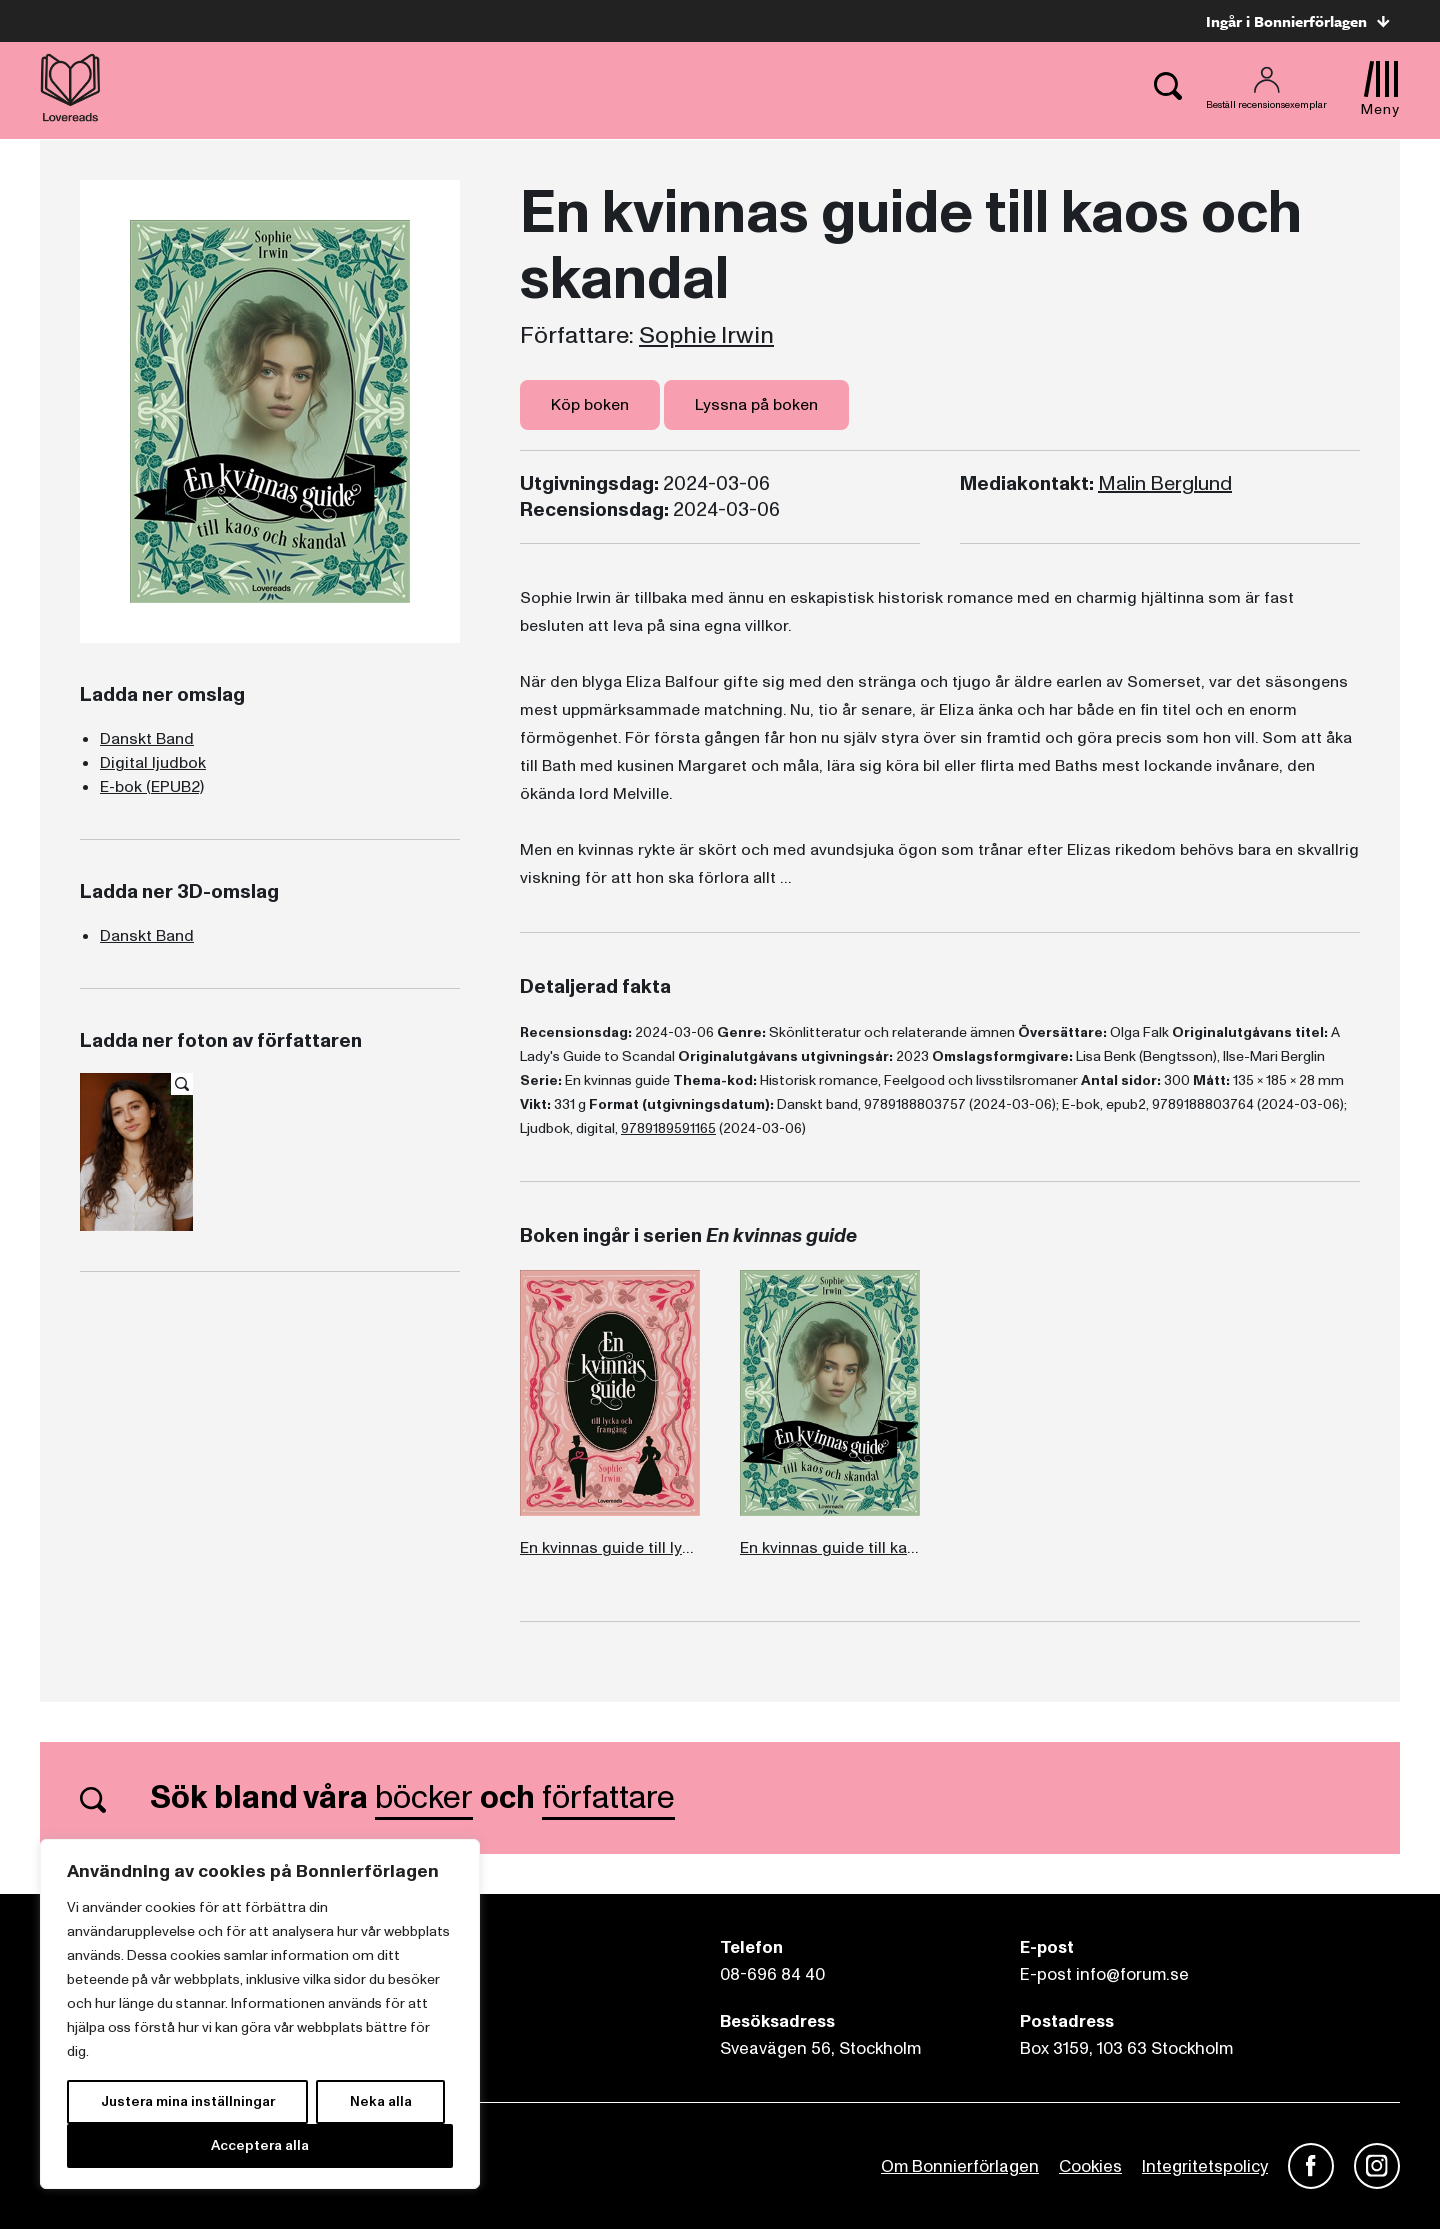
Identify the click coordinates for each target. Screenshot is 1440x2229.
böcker (424, 1798)
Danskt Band (147, 739)
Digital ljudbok (153, 763)
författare (608, 1798)
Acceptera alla (260, 2145)
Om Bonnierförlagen (960, 2166)
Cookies (1090, 2166)
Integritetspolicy (1205, 2166)
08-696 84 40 (772, 1974)
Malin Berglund (1165, 484)
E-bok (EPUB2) (152, 787)
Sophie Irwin (706, 336)
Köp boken (590, 405)
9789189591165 (668, 1128)
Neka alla (381, 2101)
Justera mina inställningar (188, 2101)
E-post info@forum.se (1104, 1974)
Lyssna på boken (756, 405)
